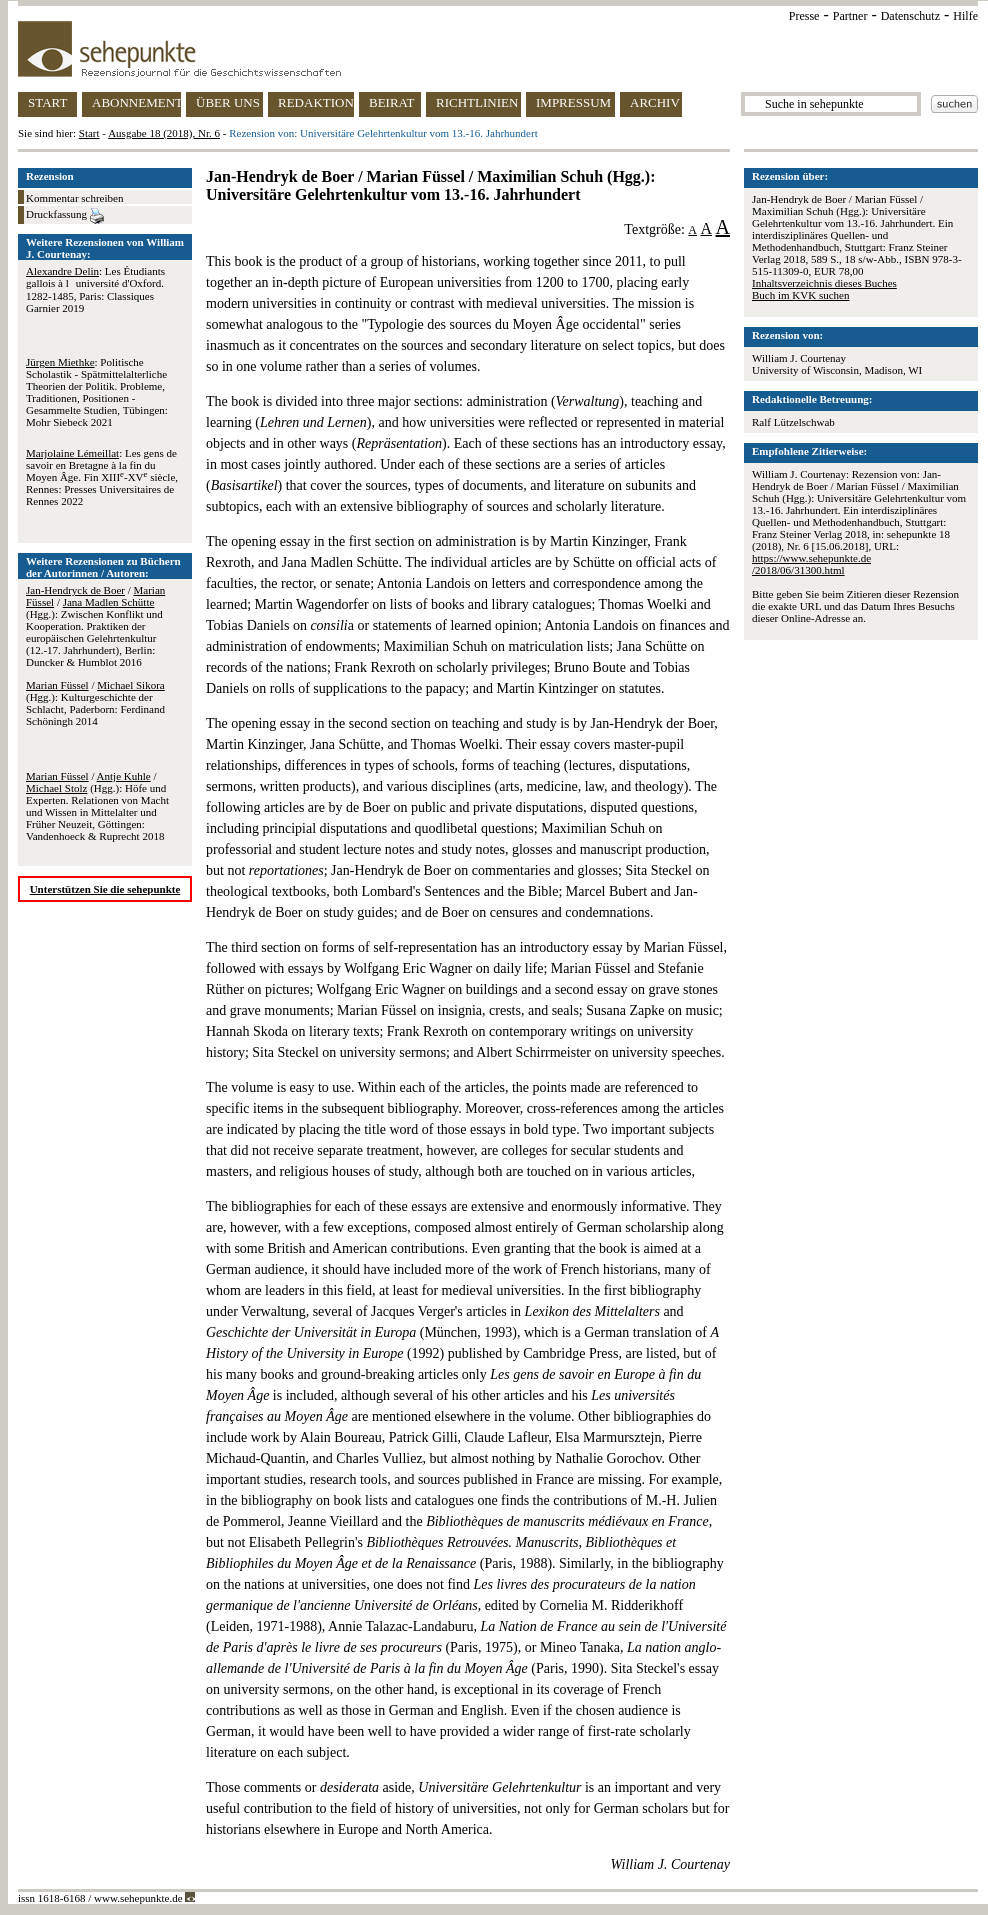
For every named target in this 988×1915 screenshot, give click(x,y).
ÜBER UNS (228, 102)
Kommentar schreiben (74, 198)
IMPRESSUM (573, 102)
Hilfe (965, 16)
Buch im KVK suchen (800, 295)
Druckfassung (65, 216)
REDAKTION (316, 102)
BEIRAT (392, 102)
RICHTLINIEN (477, 102)
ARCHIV (655, 102)
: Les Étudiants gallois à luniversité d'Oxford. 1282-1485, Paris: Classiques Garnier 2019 (95, 289)
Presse (804, 16)
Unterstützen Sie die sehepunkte (105, 889)
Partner (850, 16)
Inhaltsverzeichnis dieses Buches (824, 283)
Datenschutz (910, 16)
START (47, 102)
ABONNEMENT (136, 102)
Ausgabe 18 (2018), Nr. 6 (164, 133)
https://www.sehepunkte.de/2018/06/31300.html (811, 564)
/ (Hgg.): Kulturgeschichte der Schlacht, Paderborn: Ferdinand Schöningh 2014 (95, 703)
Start (89, 133)
